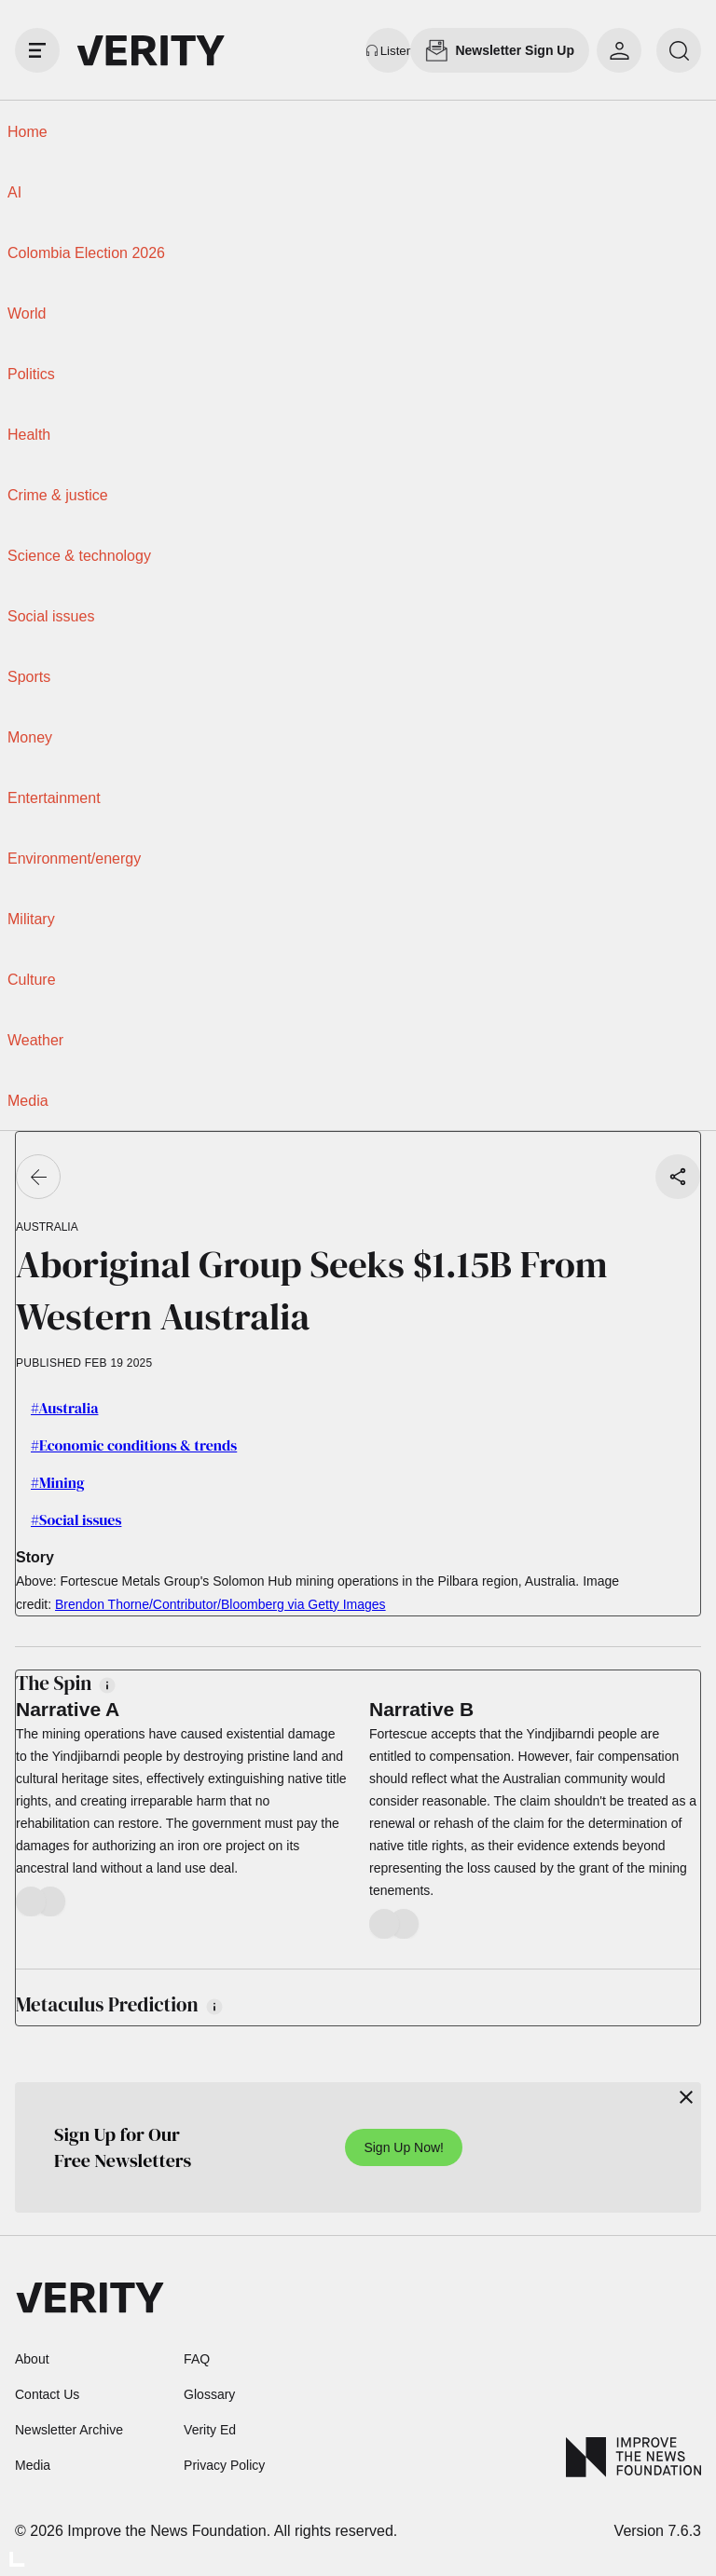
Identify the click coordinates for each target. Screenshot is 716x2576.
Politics (31, 374)
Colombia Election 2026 (86, 253)
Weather (35, 1040)
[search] (678, 50)
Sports (28, 677)
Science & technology (79, 556)
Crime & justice (57, 495)
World (27, 313)
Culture (31, 980)
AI (14, 192)
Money (29, 737)
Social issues (50, 616)
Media (27, 1101)
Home (27, 132)
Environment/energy (74, 858)
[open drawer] (37, 50)
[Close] (686, 2097)
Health (28, 435)
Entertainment (54, 798)
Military (31, 919)
